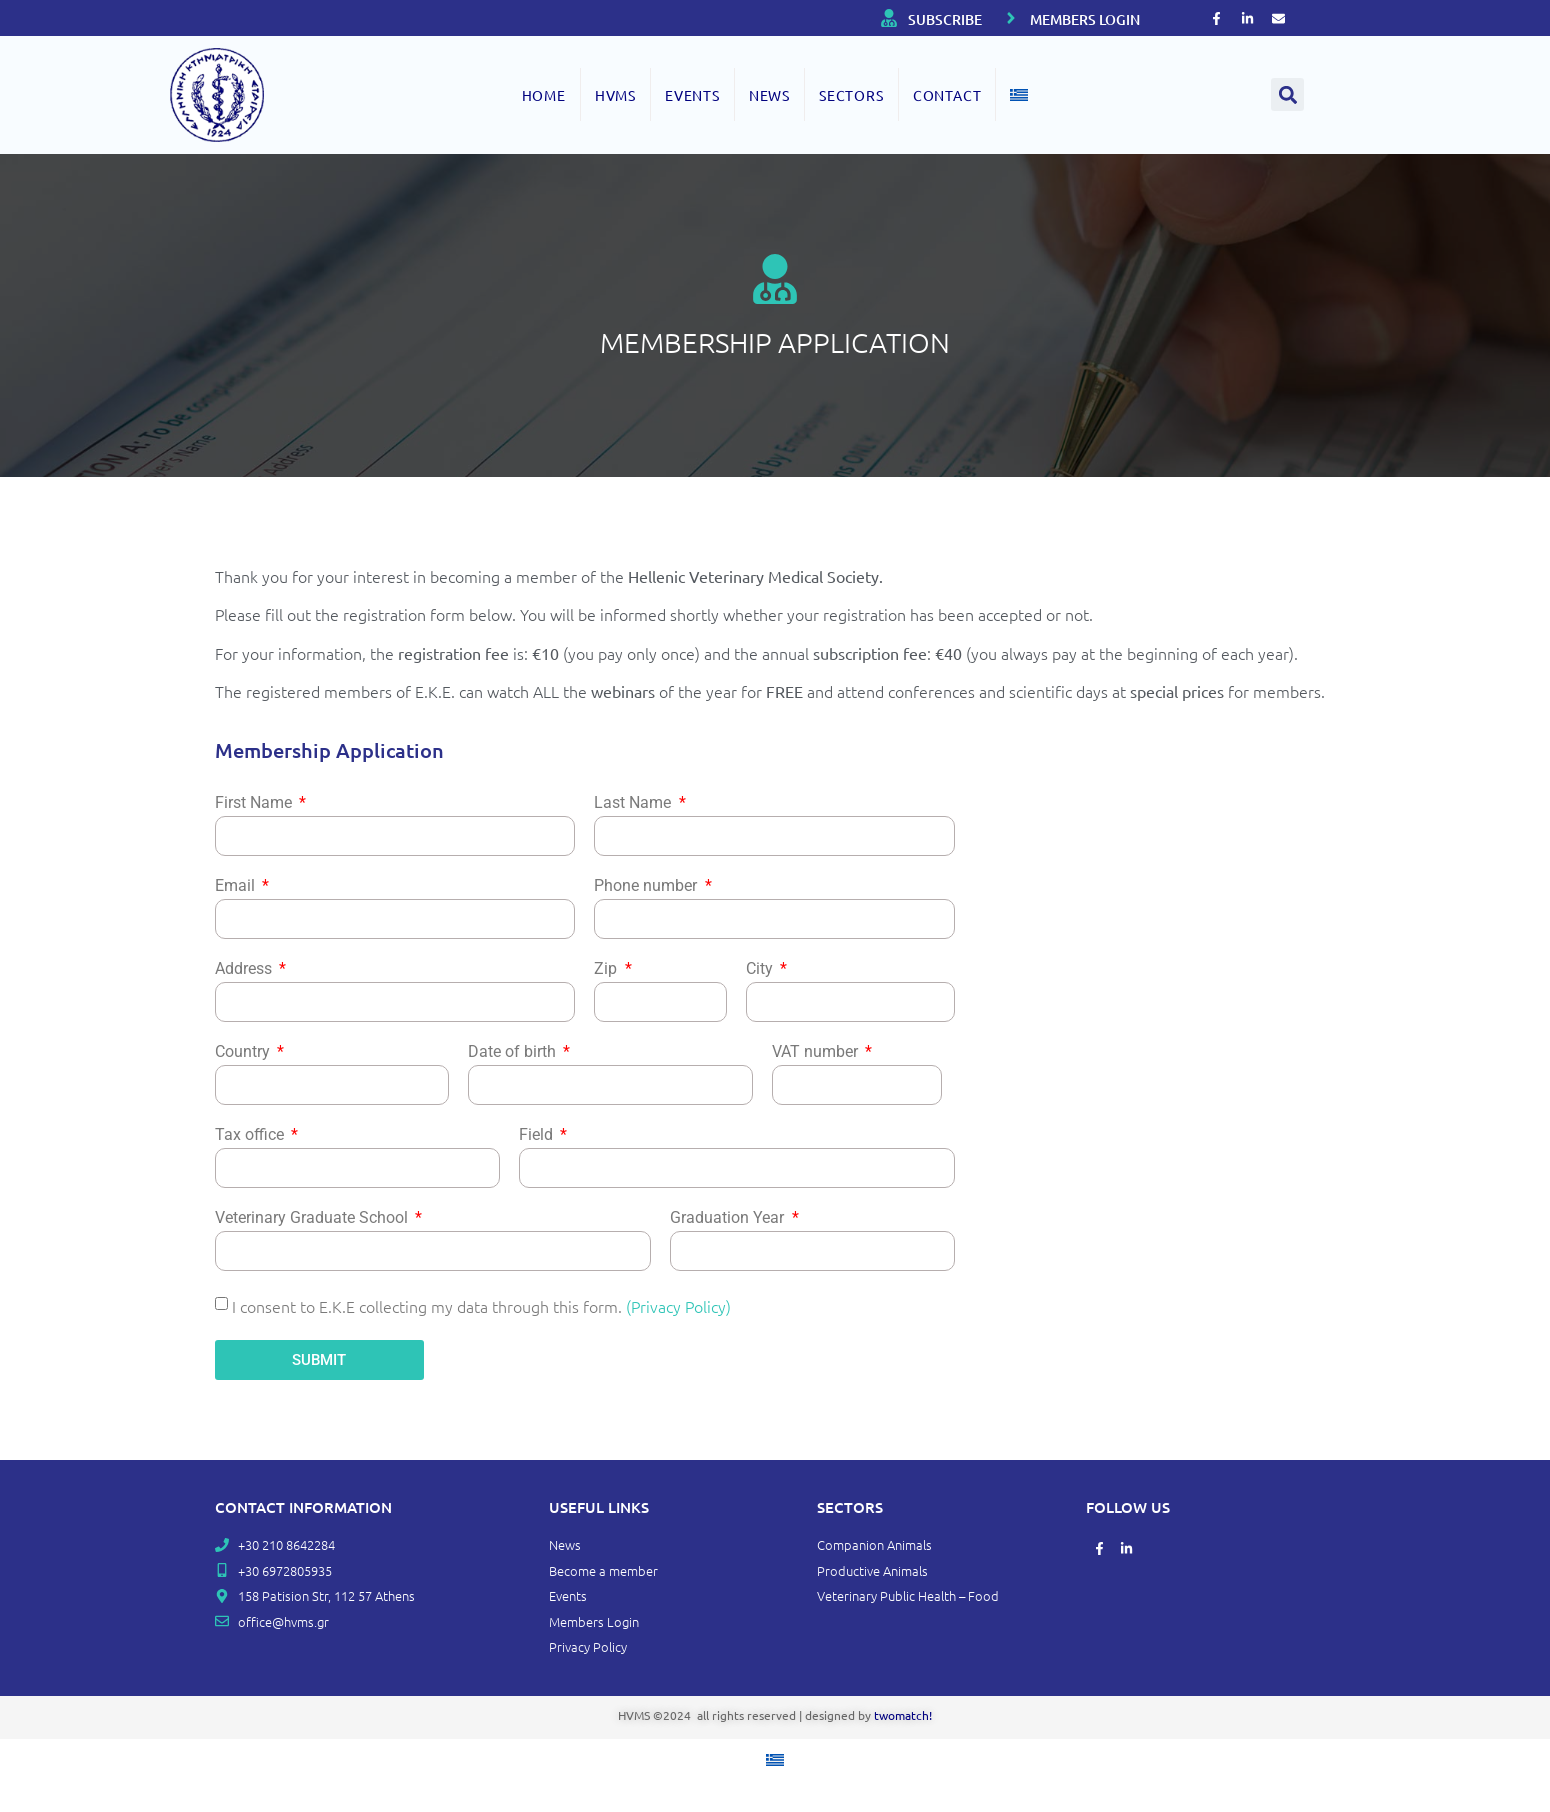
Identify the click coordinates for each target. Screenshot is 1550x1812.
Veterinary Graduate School (313, 1218)
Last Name (634, 803)
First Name (255, 803)
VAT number (817, 1052)
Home (544, 95)
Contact (947, 95)
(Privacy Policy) (678, 1306)
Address (245, 969)
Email (237, 886)
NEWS (769, 95)
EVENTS (692, 95)
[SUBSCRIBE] (889, 18)
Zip (607, 969)
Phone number (647, 886)
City (761, 969)
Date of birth (514, 1052)
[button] (1287, 94)
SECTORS (851, 95)
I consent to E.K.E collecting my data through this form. (481, 1306)
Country (244, 1052)
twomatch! (903, 1715)
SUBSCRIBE (945, 19)
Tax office (251, 1135)
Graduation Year (729, 1218)
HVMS (615, 95)
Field (538, 1135)
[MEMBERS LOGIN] (1011, 18)
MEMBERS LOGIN (1085, 19)
